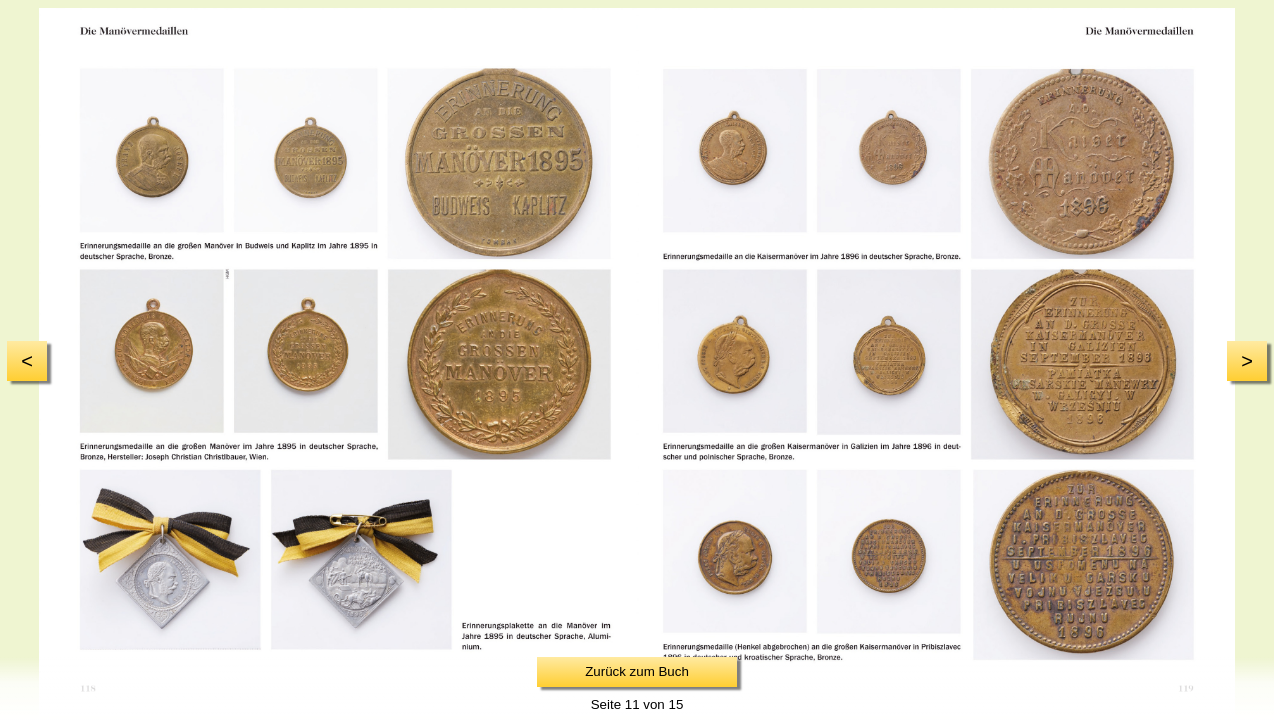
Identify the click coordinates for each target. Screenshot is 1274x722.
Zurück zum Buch (637, 671)
